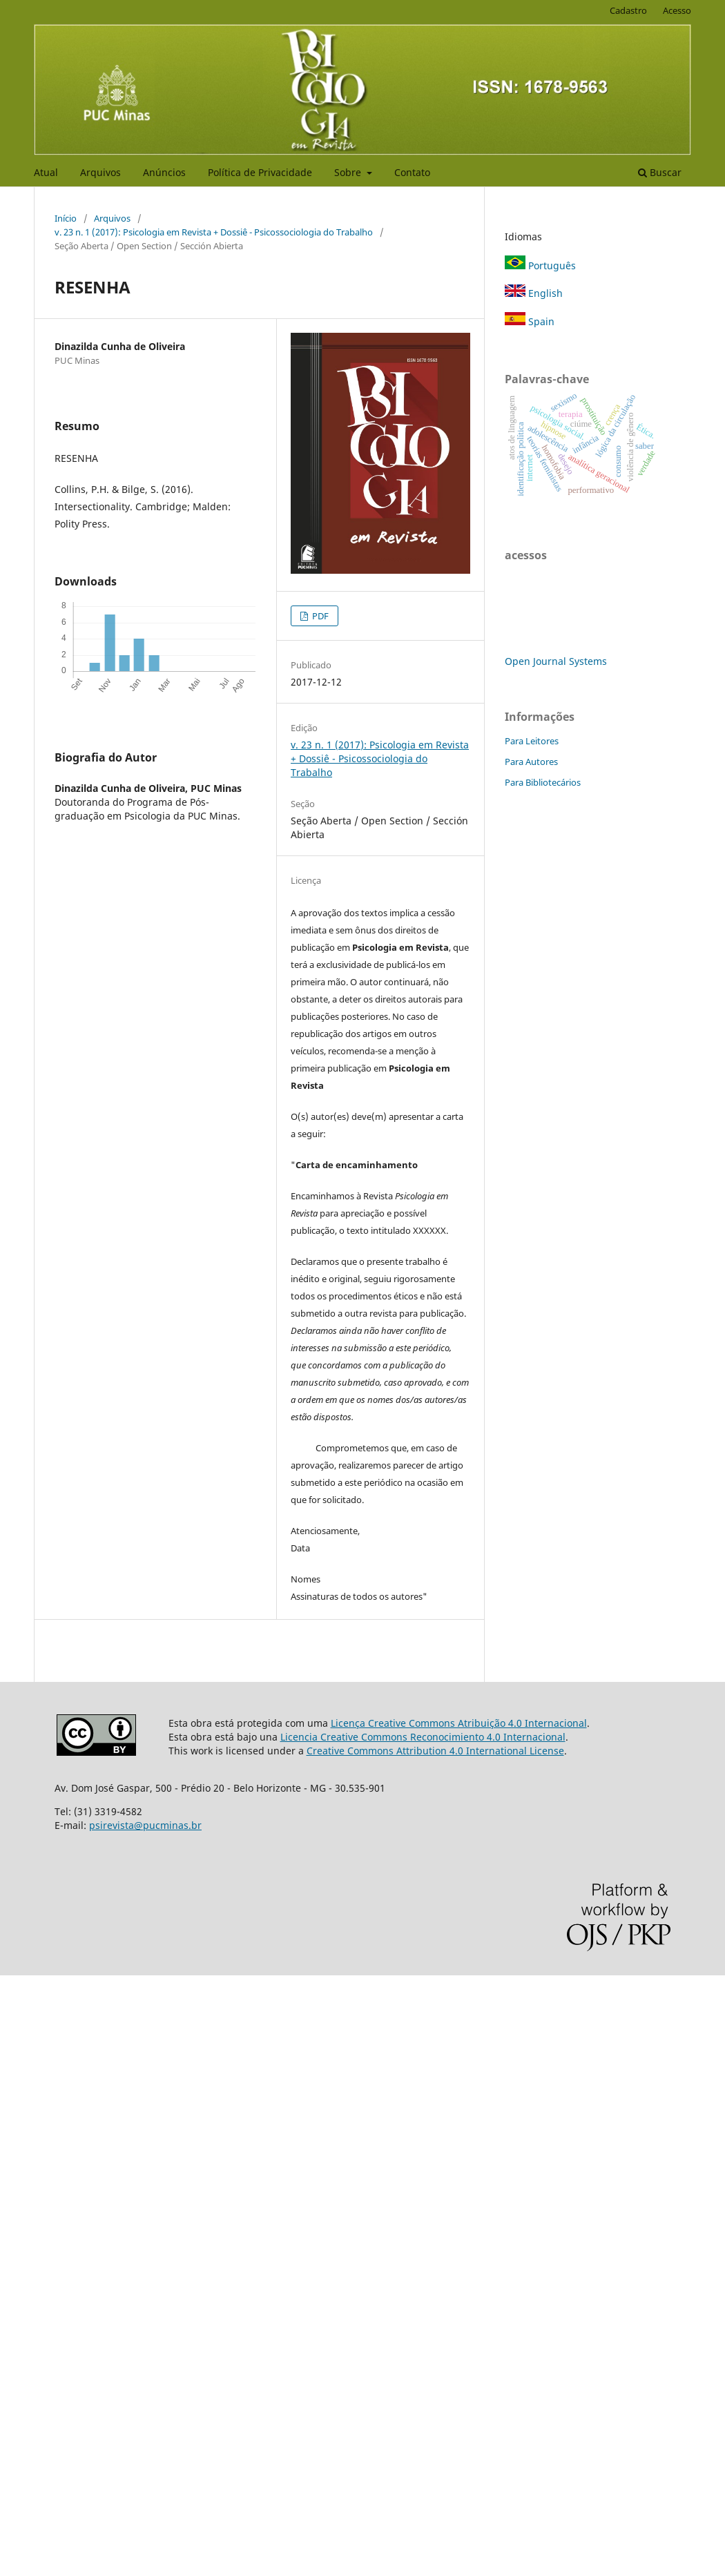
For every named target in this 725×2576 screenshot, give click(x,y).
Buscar (660, 172)
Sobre (349, 172)
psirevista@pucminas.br (145, 1825)
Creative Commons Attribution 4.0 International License (435, 1750)
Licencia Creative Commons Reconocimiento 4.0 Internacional (423, 1736)
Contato (412, 172)
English (534, 293)
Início (66, 218)
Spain (529, 321)
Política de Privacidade (260, 172)
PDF (319, 616)
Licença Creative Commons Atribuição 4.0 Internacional (459, 1723)
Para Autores (531, 761)
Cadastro (628, 10)
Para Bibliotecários (543, 782)
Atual (46, 172)
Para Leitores (532, 741)
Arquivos (100, 172)
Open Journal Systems (556, 661)
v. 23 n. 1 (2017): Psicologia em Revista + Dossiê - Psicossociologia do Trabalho (214, 232)
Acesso (677, 10)
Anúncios (164, 172)
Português (540, 265)
